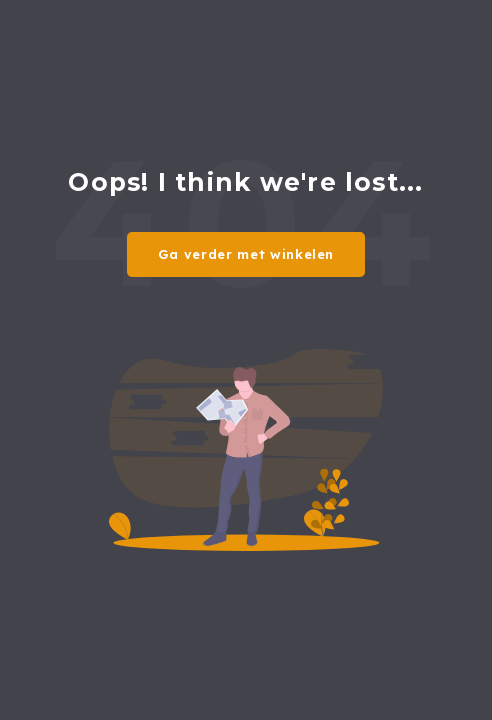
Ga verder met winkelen (246, 254)
